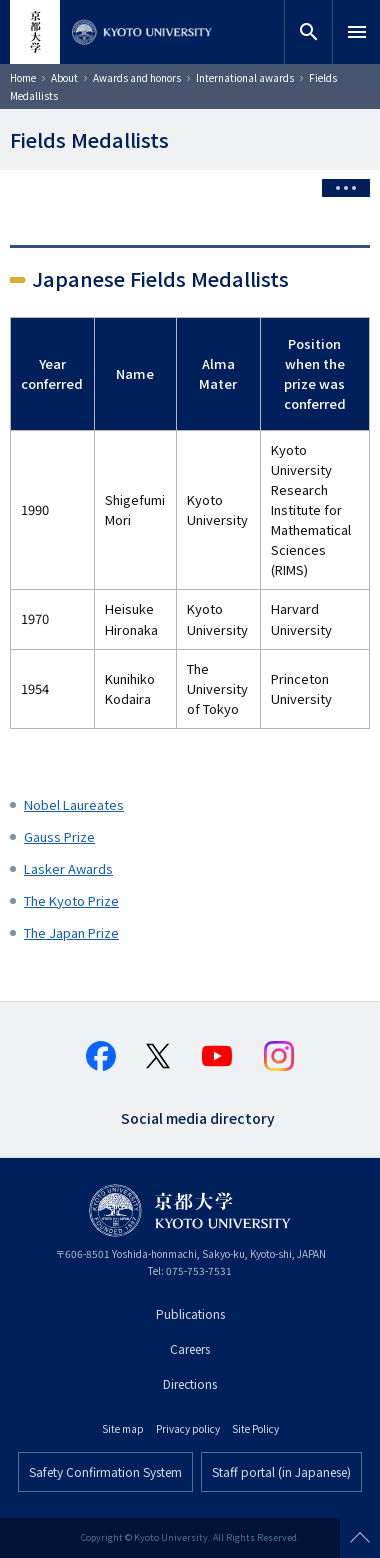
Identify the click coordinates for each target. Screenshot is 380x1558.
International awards (245, 77)
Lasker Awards (68, 868)
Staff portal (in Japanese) (281, 1471)
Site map (123, 1428)
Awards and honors (137, 77)
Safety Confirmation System (105, 1471)
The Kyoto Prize (71, 900)
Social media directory (198, 1116)
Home (23, 77)
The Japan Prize (71, 932)
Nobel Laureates (74, 804)
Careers (190, 1348)
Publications (190, 1313)
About (64, 77)
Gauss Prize (59, 836)
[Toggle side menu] (346, 188)
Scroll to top (360, 1538)
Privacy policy (188, 1428)
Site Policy (255, 1428)
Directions (190, 1383)
